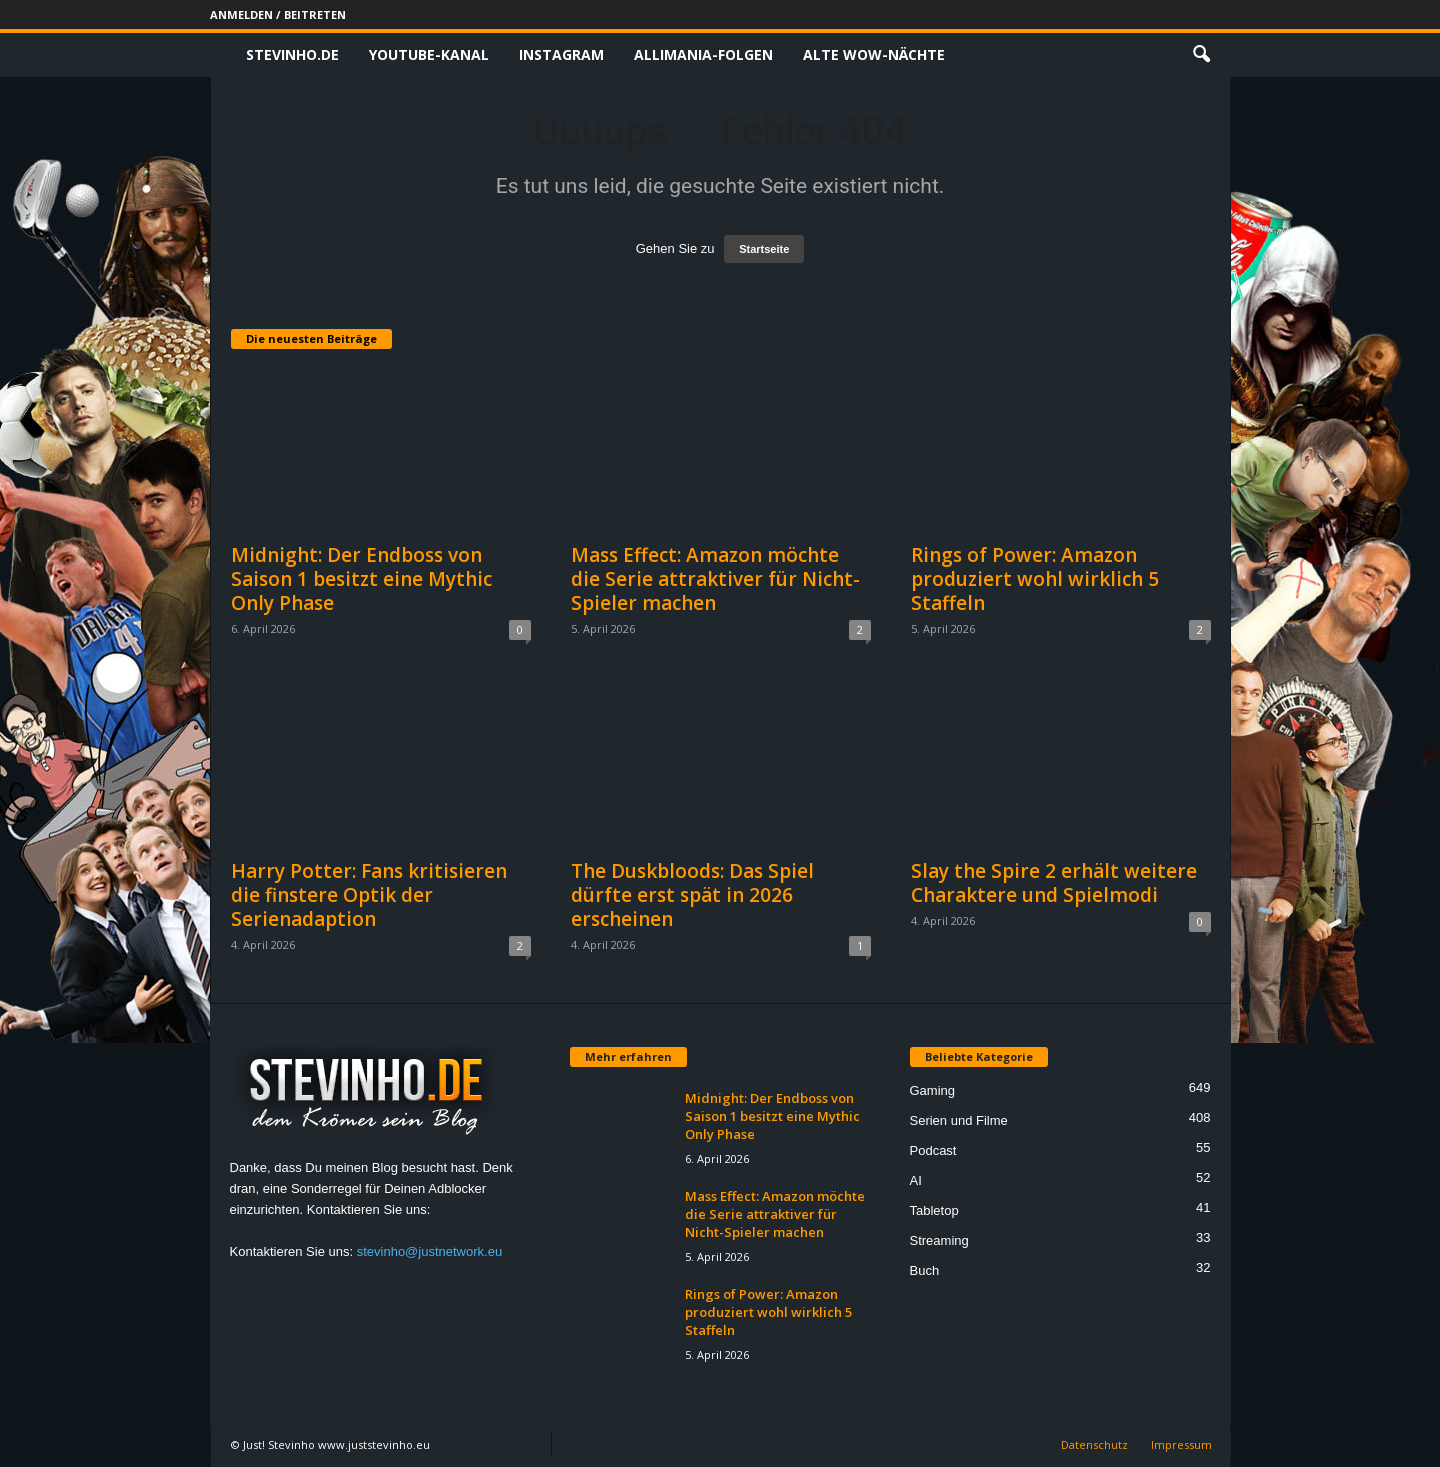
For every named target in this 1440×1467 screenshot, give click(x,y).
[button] (1201, 55)
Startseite (764, 249)
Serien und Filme (959, 1120)
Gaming (933, 1090)
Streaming (939, 1240)
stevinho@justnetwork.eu (429, 1251)
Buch (925, 1270)
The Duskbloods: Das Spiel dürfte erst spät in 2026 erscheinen (692, 895)
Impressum (1181, 1444)
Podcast (933, 1150)
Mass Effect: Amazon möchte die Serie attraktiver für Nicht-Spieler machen (715, 579)
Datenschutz (1094, 1444)
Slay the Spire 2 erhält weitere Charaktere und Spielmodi (1054, 883)
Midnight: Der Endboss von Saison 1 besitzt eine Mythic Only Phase (361, 579)
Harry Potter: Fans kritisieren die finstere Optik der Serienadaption (369, 895)
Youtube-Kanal (429, 54)
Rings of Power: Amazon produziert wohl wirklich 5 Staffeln (1035, 579)
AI (916, 1180)
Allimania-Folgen (703, 54)
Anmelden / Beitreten (278, 14)
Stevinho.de (292, 54)
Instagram (561, 54)
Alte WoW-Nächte (874, 54)
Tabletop (934, 1210)
